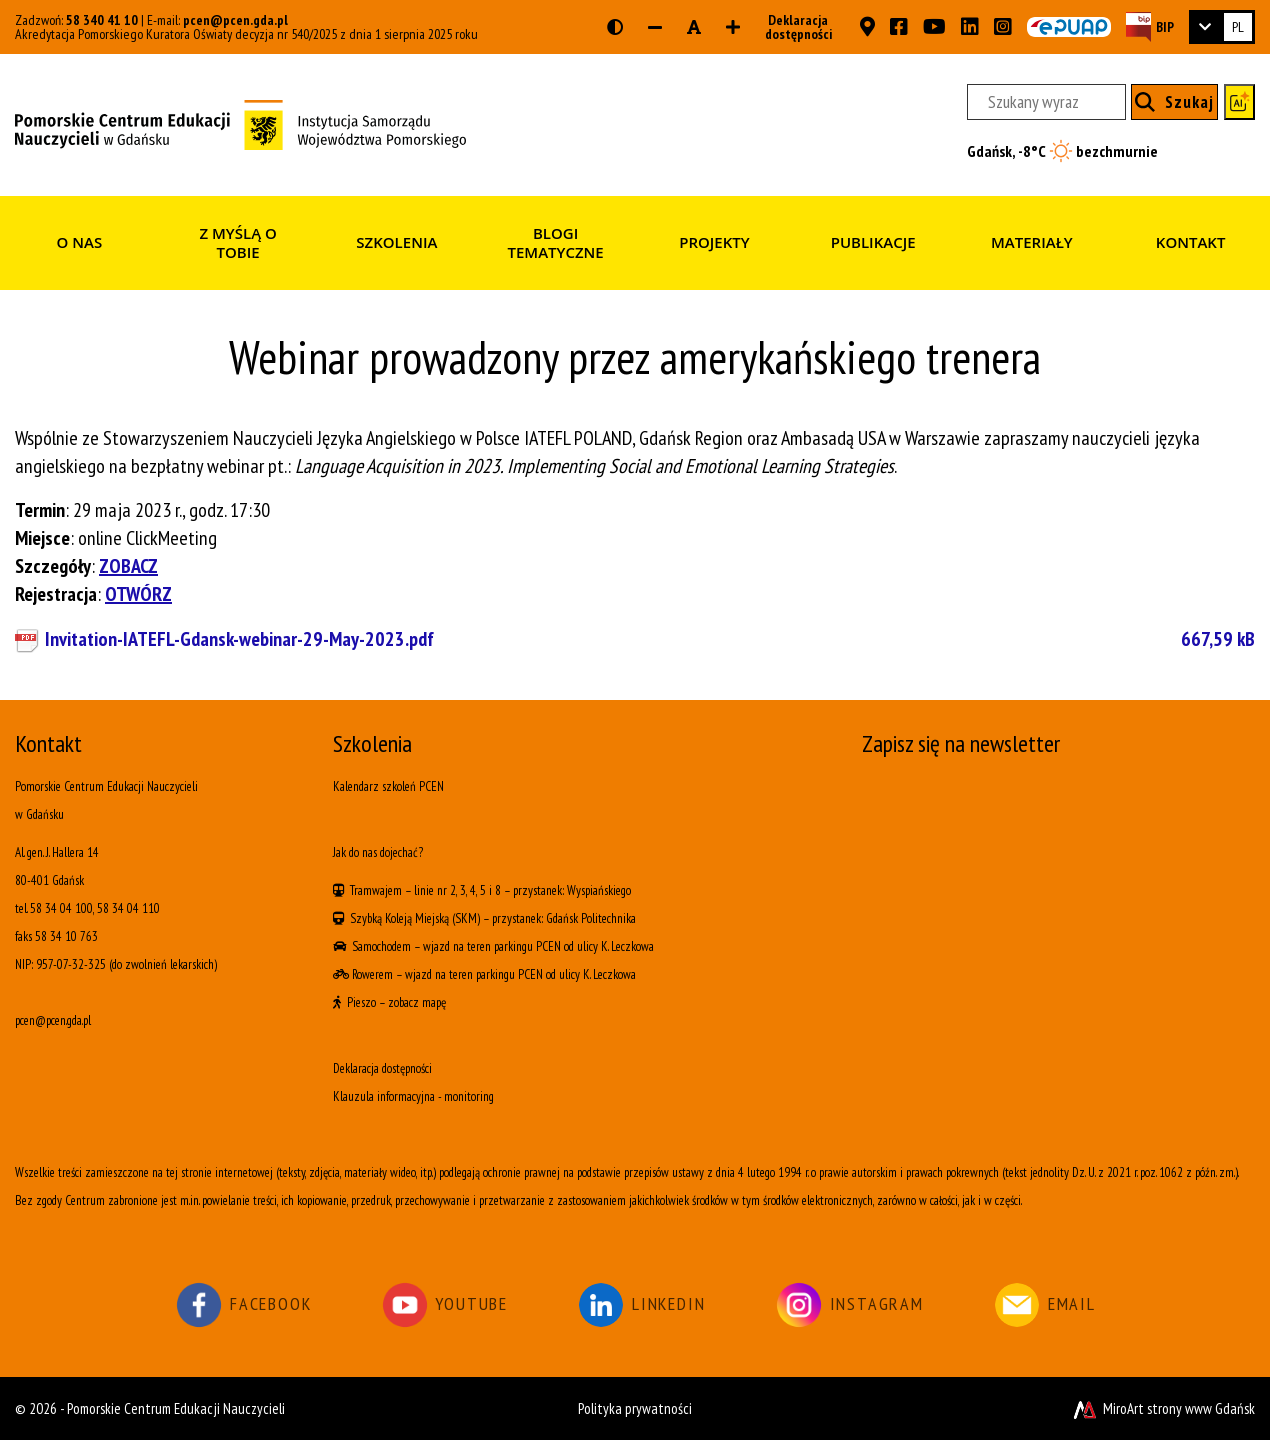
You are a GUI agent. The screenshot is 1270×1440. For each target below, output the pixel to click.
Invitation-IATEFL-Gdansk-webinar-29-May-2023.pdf (650, 639)
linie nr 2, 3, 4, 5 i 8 (457, 890)
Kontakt (1191, 242)
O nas (80, 242)
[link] (1222, 27)
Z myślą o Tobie (238, 243)
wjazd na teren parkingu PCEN (492, 946)
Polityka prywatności (635, 1408)
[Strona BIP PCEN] (1150, 26)
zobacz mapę (417, 1002)
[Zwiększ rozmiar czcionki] (733, 27)
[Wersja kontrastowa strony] (615, 27)
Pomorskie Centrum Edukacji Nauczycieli (176, 1408)
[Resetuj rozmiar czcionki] (694, 27)
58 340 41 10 (102, 20)
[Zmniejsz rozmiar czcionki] (655, 27)
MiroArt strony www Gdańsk (1162, 1408)
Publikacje (873, 242)
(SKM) (466, 918)
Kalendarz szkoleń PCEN (388, 786)
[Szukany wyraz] (1046, 102)
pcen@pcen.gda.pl (235, 20)
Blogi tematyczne (556, 243)
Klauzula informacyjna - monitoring (413, 1096)
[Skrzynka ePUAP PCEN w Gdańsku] (1069, 27)
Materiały (1032, 242)
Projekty (714, 242)
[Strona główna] (240, 123)
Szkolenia (396, 242)
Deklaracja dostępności (792, 27)
